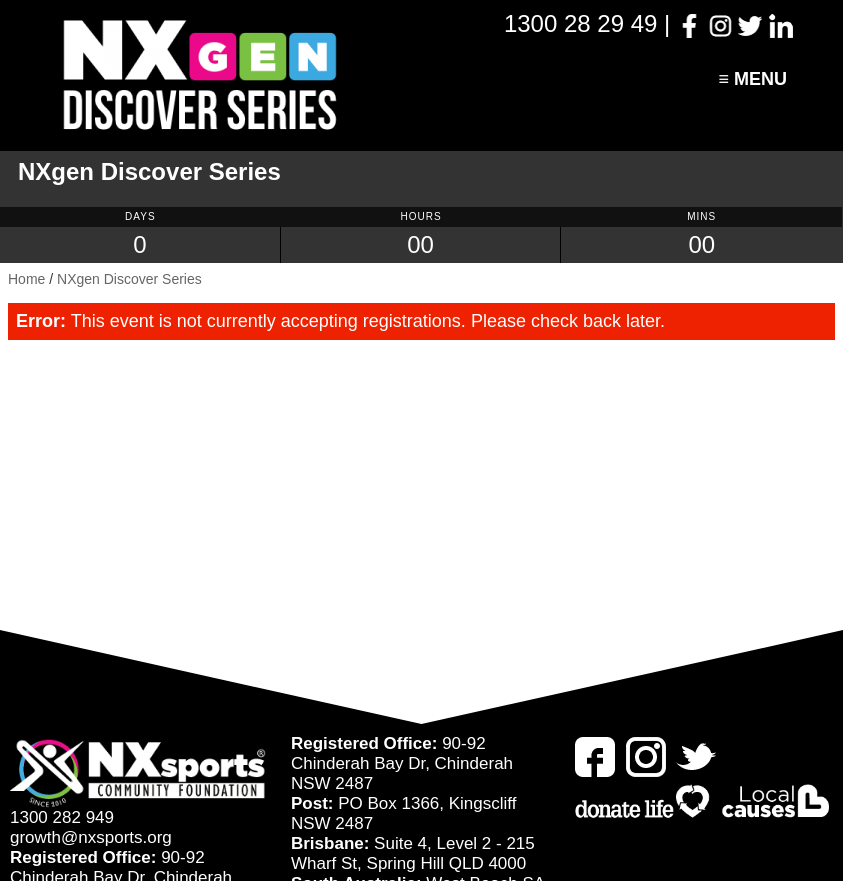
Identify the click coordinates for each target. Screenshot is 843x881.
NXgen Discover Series (129, 279)
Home (26, 279)
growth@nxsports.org (91, 837)
